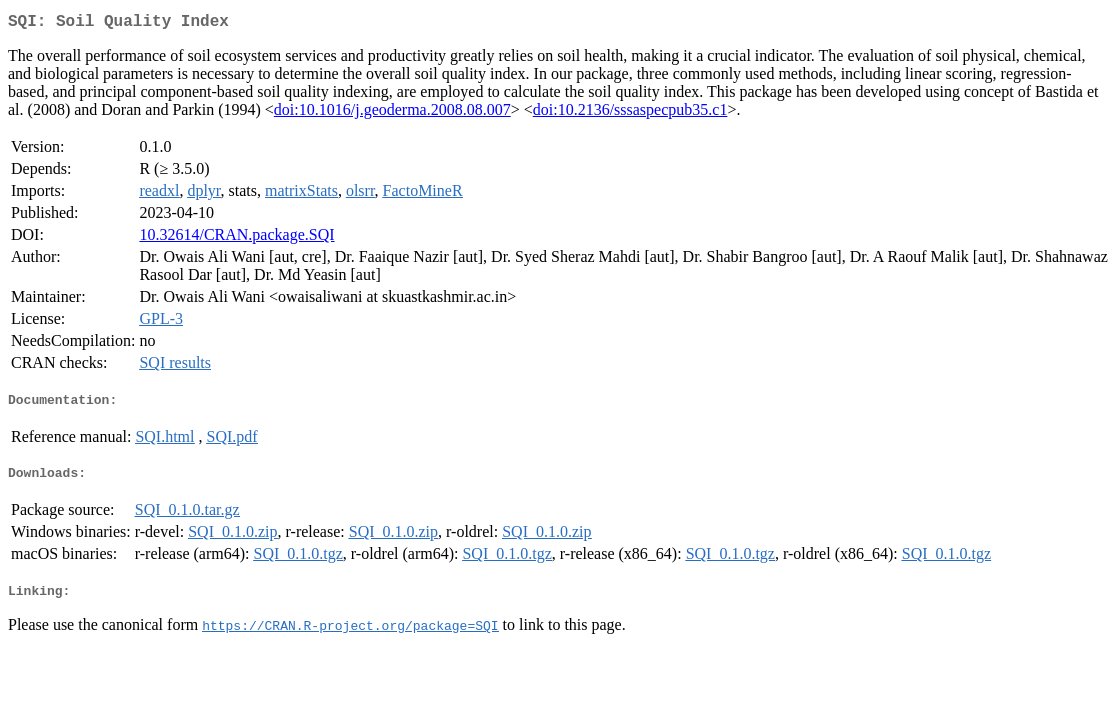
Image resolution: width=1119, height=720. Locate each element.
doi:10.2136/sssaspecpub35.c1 (630, 113)
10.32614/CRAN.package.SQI (236, 238)
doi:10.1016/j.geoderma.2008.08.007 (392, 113)
